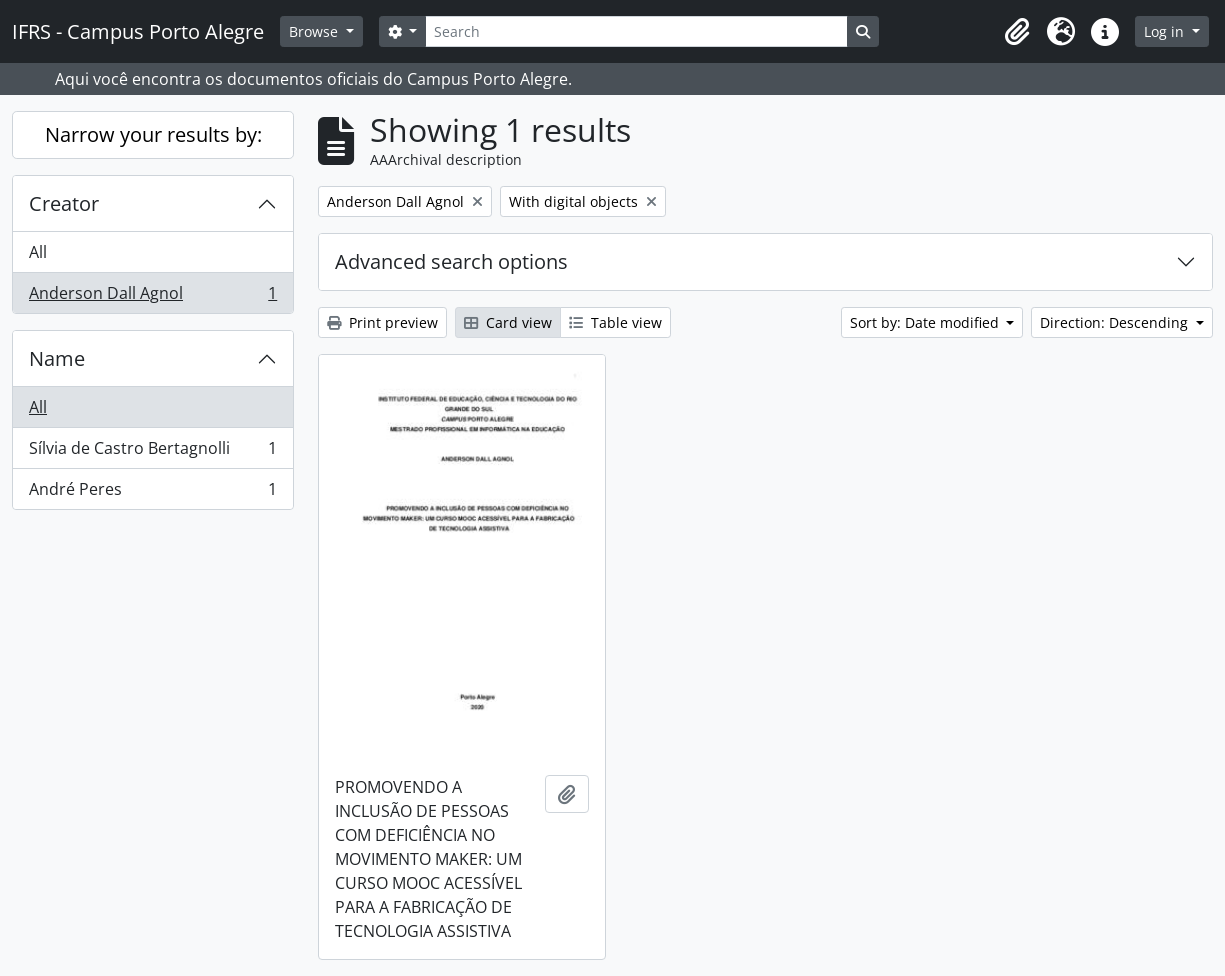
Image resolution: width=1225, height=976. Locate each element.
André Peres (152, 493)
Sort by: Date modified (926, 322)
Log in (1166, 31)
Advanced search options (451, 261)
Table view (615, 322)
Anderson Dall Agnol (152, 297)
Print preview (382, 322)
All (38, 252)
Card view (508, 322)
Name (57, 358)
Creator (64, 203)
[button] (1017, 32)
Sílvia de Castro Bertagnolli (152, 452)
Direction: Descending (1116, 322)
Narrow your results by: (153, 134)
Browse (315, 31)
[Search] (636, 31)
